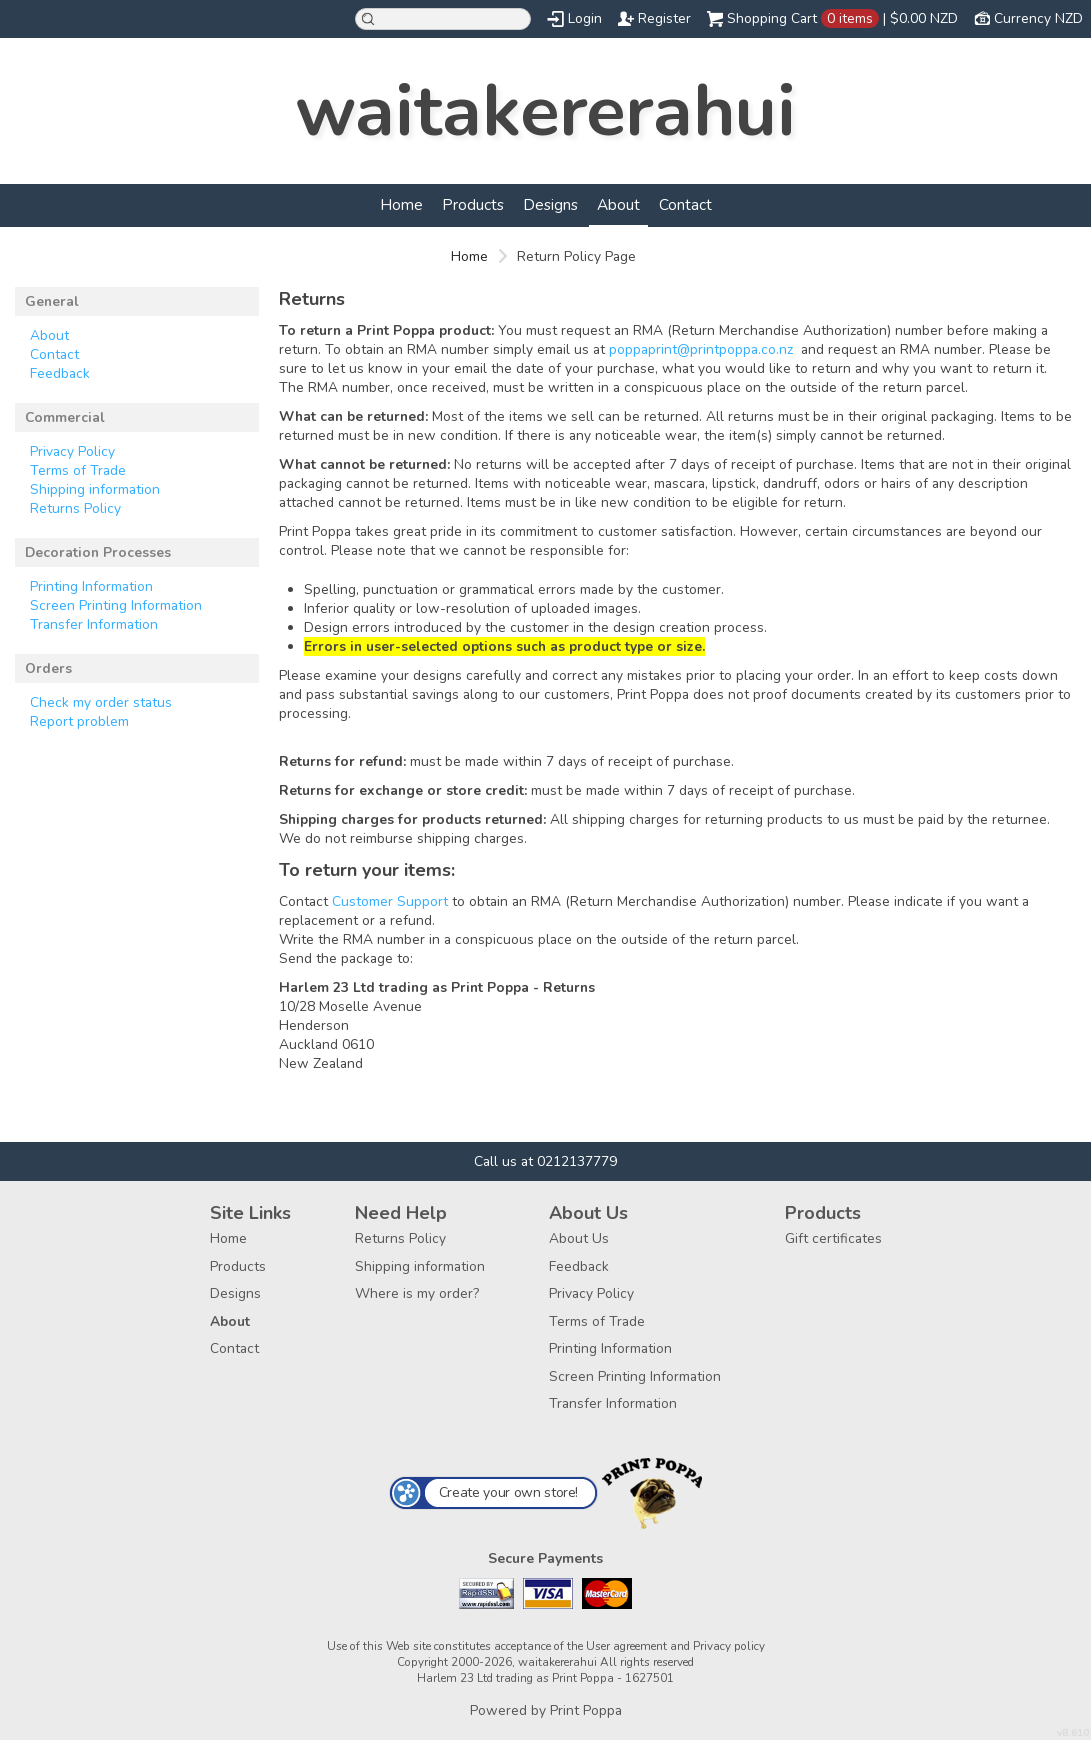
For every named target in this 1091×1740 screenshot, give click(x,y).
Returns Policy (75, 508)
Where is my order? (417, 1293)
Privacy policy (729, 1646)
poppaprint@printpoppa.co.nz (701, 349)
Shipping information (95, 489)
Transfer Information (94, 624)
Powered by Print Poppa (546, 1710)
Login (585, 18)
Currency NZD (1038, 18)
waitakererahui (545, 111)
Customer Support (390, 901)
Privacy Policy (72, 451)
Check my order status (101, 702)
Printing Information (91, 586)
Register (664, 18)
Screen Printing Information (116, 605)
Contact (685, 204)
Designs (550, 204)
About (618, 204)
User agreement (626, 1646)
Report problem (79, 721)
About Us (579, 1238)
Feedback (60, 373)
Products (473, 204)
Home (401, 204)
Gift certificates (833, 1238)
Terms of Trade (78, 470)
